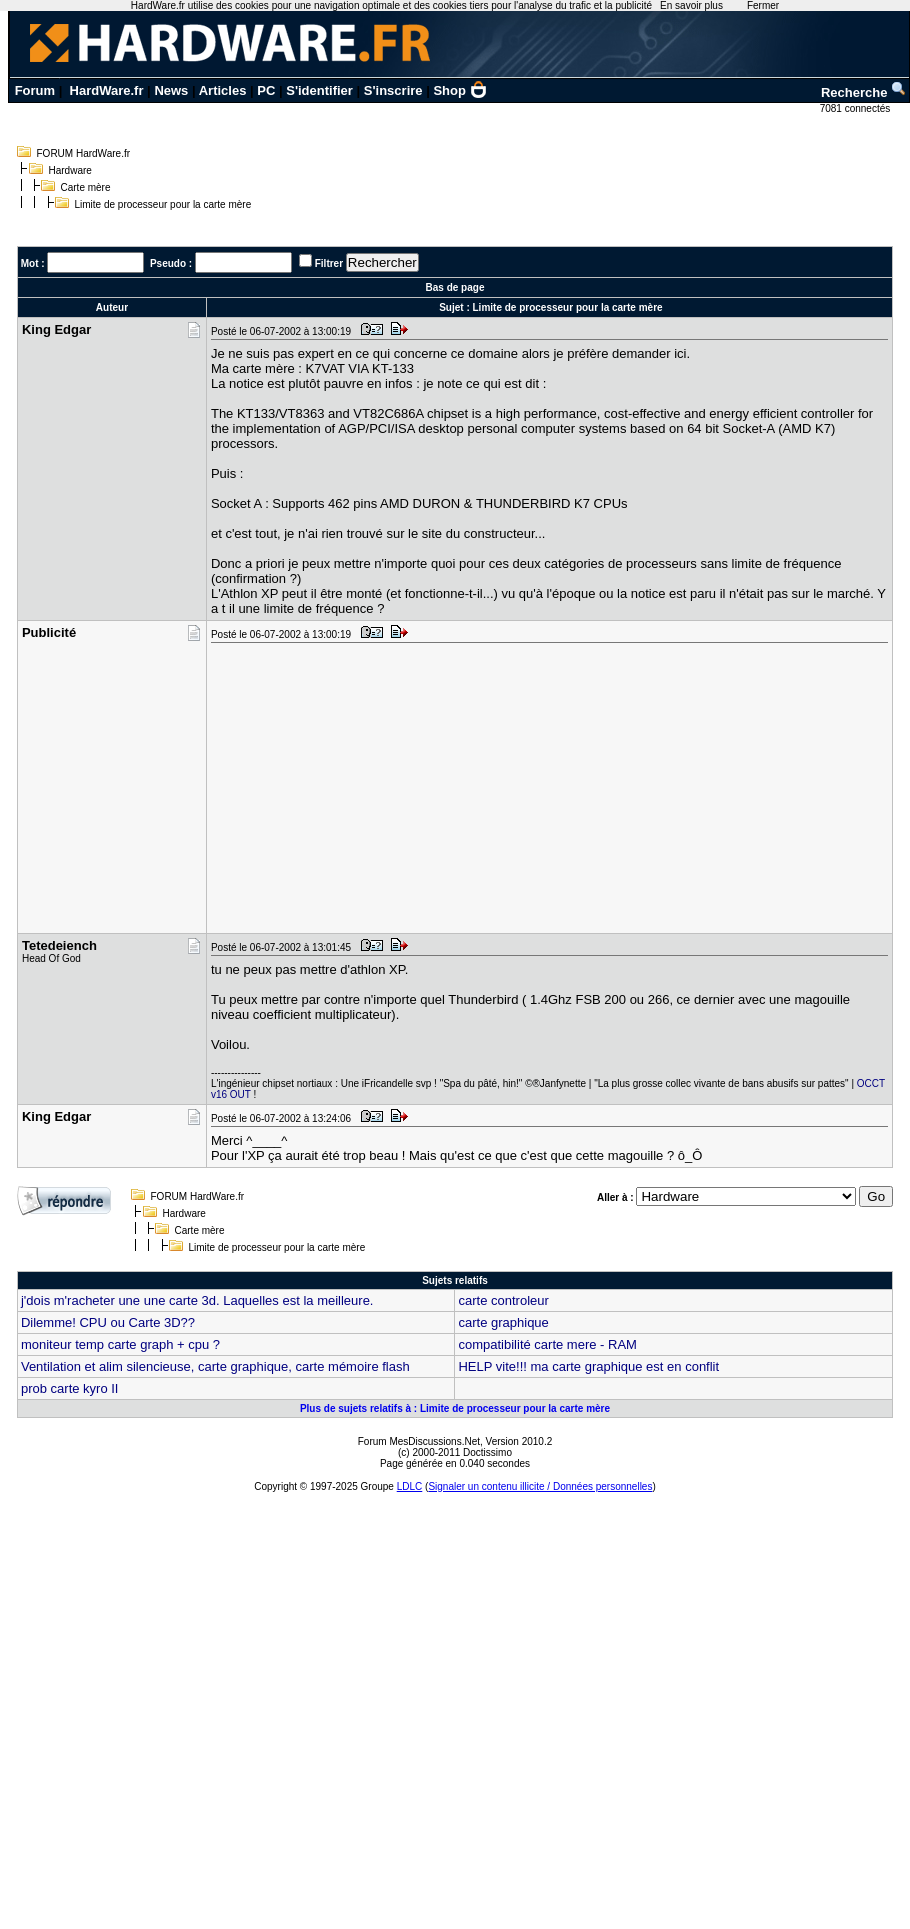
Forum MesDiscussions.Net (419, 1441)
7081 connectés (856, 108)
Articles (223, 90)
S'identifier (319, 90)
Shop (460, 90)
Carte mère (86, 187)
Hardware (70, 170)
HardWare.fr (107, 90)
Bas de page (455, 287)
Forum (35, 90)
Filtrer (329, 263)
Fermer (763, 5)
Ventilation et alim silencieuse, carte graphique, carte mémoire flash (215, 1366)
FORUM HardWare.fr (84, 153)
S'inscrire (393, 90)
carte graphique (503, 1322)
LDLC (410, 1486)
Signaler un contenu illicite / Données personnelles (540, 1486)
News (171, 90)
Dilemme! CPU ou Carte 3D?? (108, 1322)
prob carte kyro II (70, 1388)
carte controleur (503, 1300)
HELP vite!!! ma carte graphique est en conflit (588, 1366)
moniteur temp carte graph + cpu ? (120, 1344)
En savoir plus (691, 5)
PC (266, 90)
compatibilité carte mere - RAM (547, 1344)
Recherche (864, 92)
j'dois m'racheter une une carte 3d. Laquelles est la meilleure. (197, 1300)
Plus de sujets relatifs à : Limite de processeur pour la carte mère (455, 1408)
